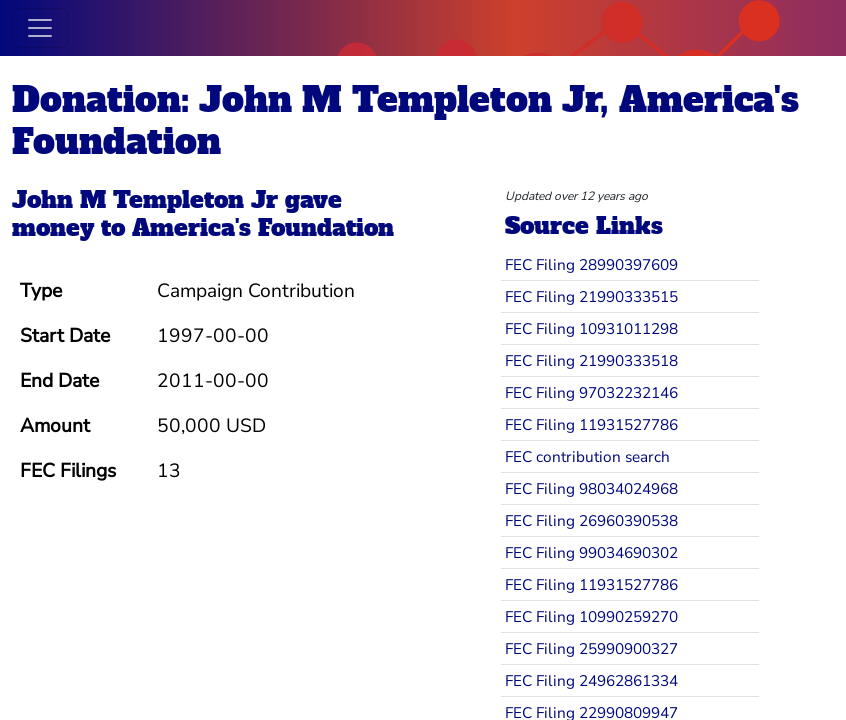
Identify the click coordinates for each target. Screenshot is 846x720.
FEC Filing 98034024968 (591, 488)
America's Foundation (263, 228)
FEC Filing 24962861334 (591, 680)
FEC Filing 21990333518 (591, 360)
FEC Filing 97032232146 (591, 392)
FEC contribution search (587, 456)
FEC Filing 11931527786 (591, 424)
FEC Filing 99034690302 (591, 552)
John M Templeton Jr (145, 200)
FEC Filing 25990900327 (591, 648)
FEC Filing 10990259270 (591, 616)
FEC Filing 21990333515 (591, 296)
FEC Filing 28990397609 (591, 264)
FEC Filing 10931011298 (591, 328)
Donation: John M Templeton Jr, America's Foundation (405, 121)
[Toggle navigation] (40, 28)
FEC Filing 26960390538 (591, 520)
